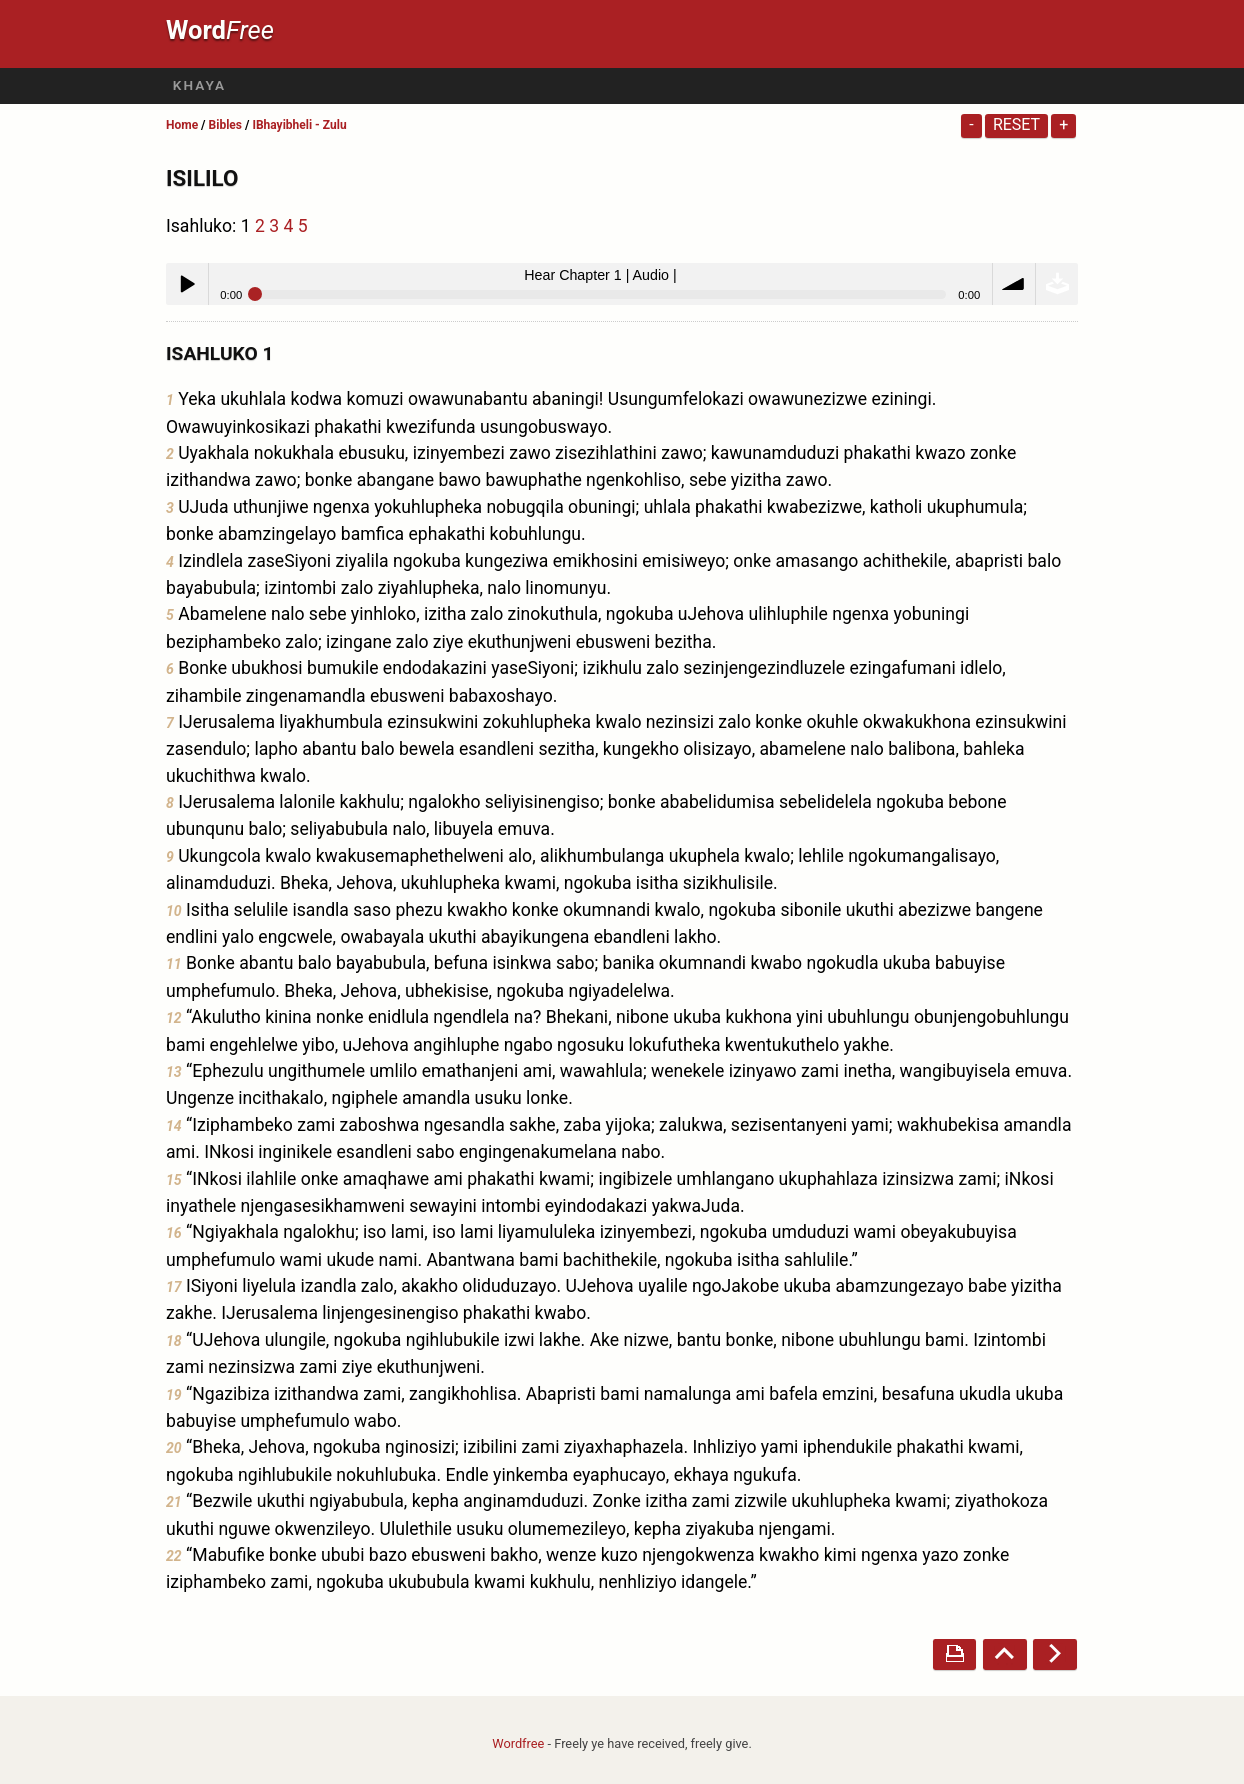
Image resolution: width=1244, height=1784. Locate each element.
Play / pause (187, 284)
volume (1014, 284)
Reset (1016, 124)
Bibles (225, 125)
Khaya (199, 85)
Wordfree (518, 1743)
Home (182, 125)
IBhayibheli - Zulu (299, 125)
